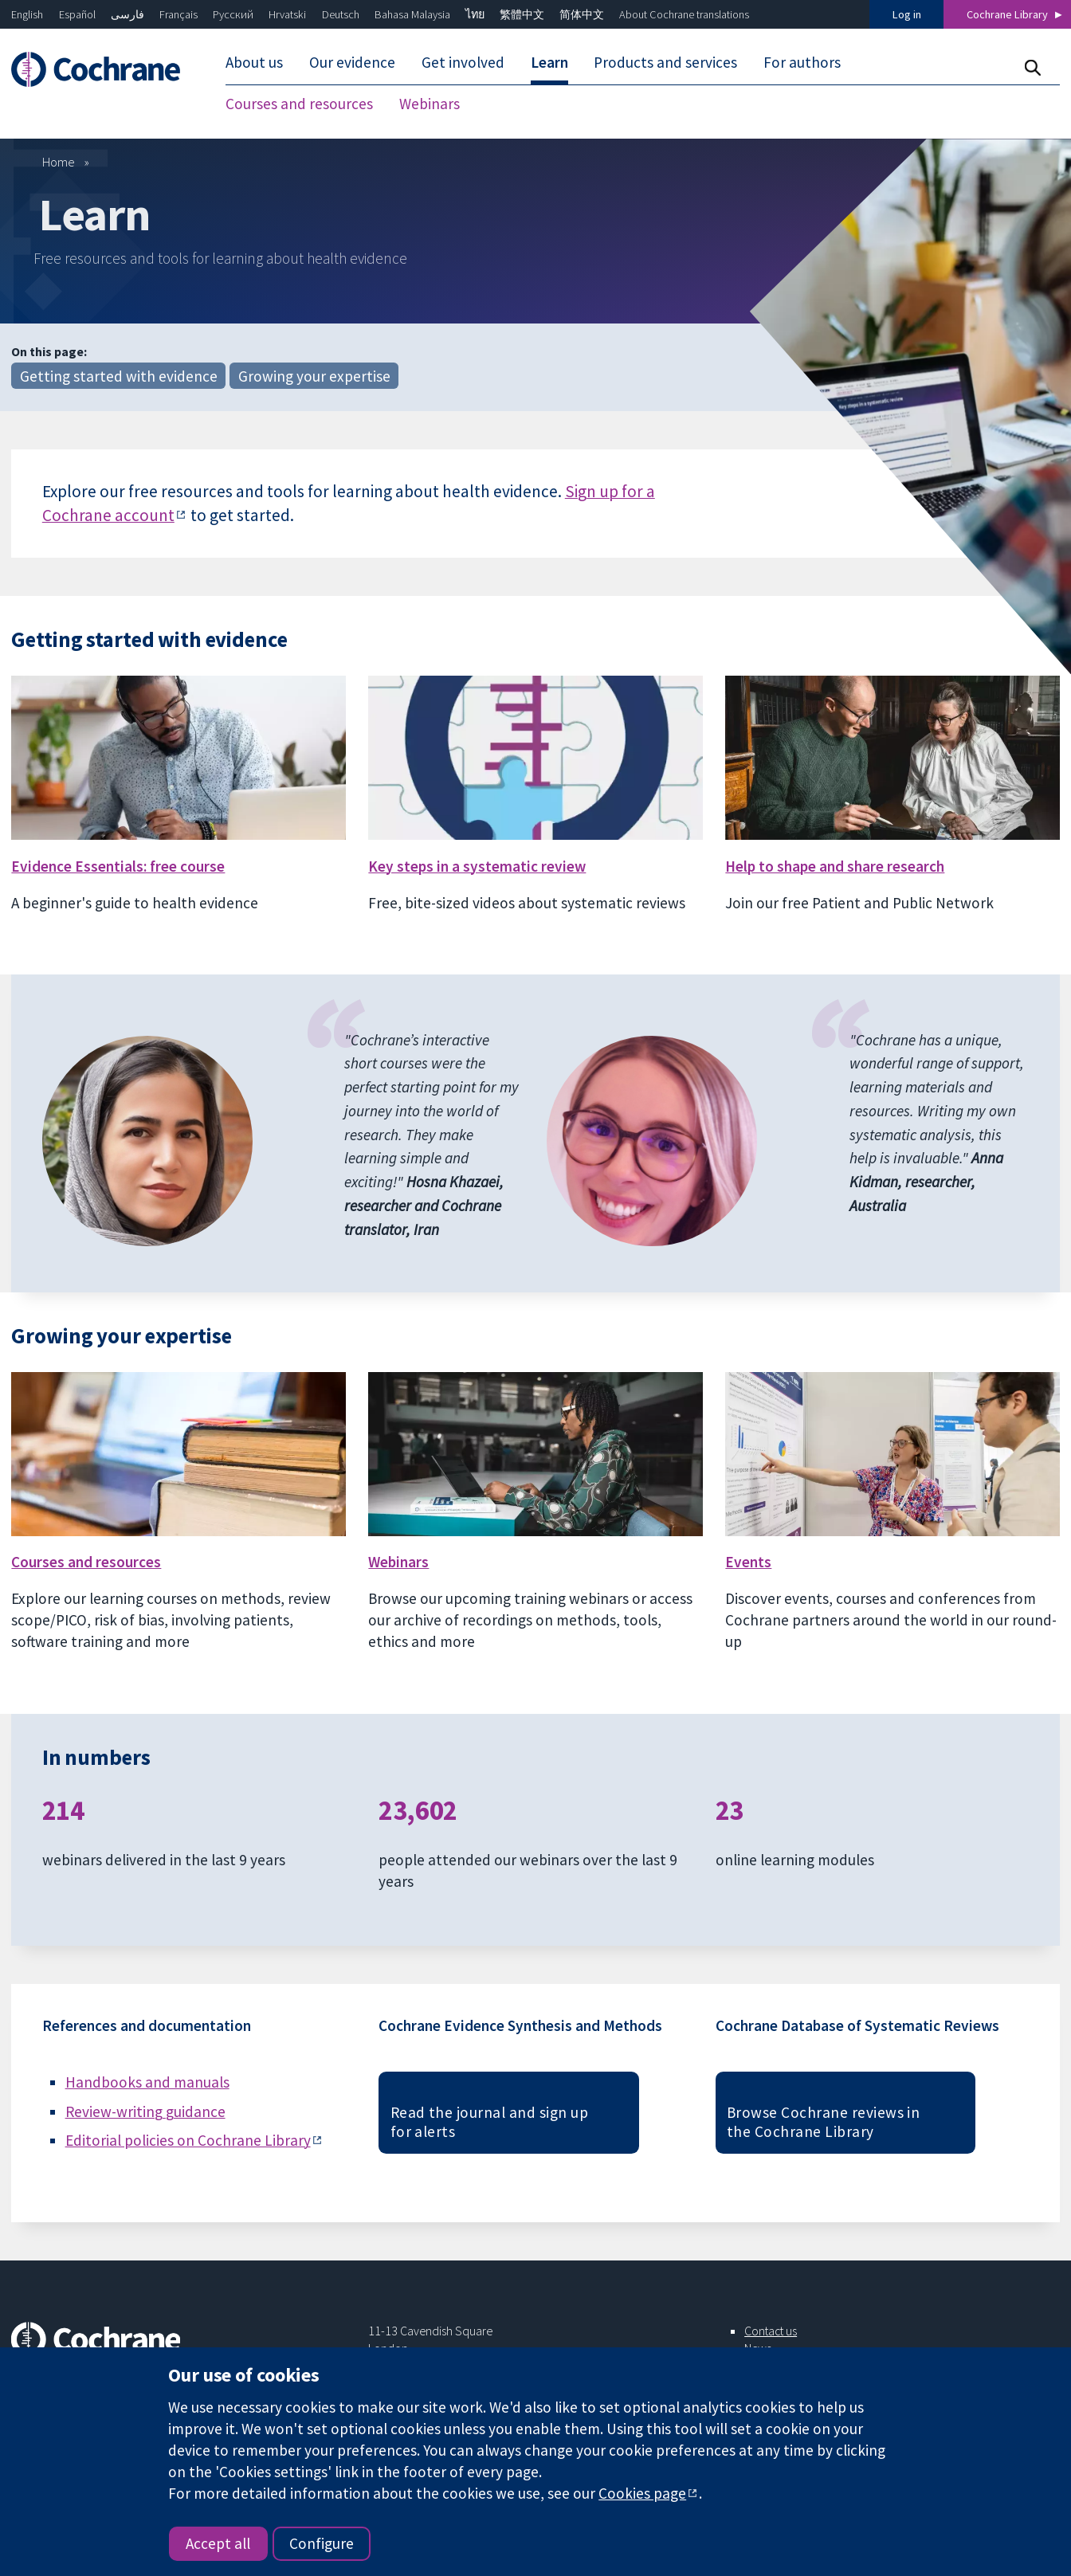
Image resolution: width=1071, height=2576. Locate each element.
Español (77, 14)
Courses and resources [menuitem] (299, 103)
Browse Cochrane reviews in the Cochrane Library (823, 2122)
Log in (906, 14)
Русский (233, 14)
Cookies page (642, 2493)
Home (58, 162)
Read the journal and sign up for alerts (489, 2122)
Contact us (770, 2331)
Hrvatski (287, 14)
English (27, 14)
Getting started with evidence (119, 376)
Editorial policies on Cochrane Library (188, 2140)
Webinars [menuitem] (429, 103)
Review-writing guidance (145, 2111)
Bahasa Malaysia (412, 14)
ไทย (474, 14)
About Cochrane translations (684, 14)
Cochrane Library (1007, 14)
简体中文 (581, 14)
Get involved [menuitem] (463, 62)
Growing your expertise (314, 376)
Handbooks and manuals (147, 2082)
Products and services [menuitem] (665, 62)
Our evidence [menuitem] (352, 62)
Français (178, 14)
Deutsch (340, 14)
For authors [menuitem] (802, 62)
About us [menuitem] (254, 62)
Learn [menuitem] (549, 62)
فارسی (127, 14)
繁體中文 (522, 14)
